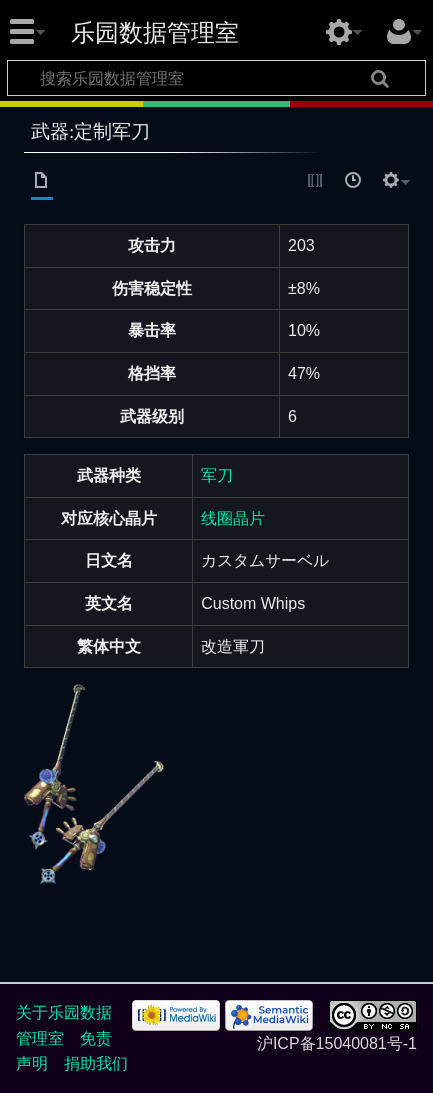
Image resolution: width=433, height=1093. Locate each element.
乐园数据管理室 (155, 33)
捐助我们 (96, 1063)
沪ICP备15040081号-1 (337, 1043)
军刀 (217, 475)
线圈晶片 (233, 518)
